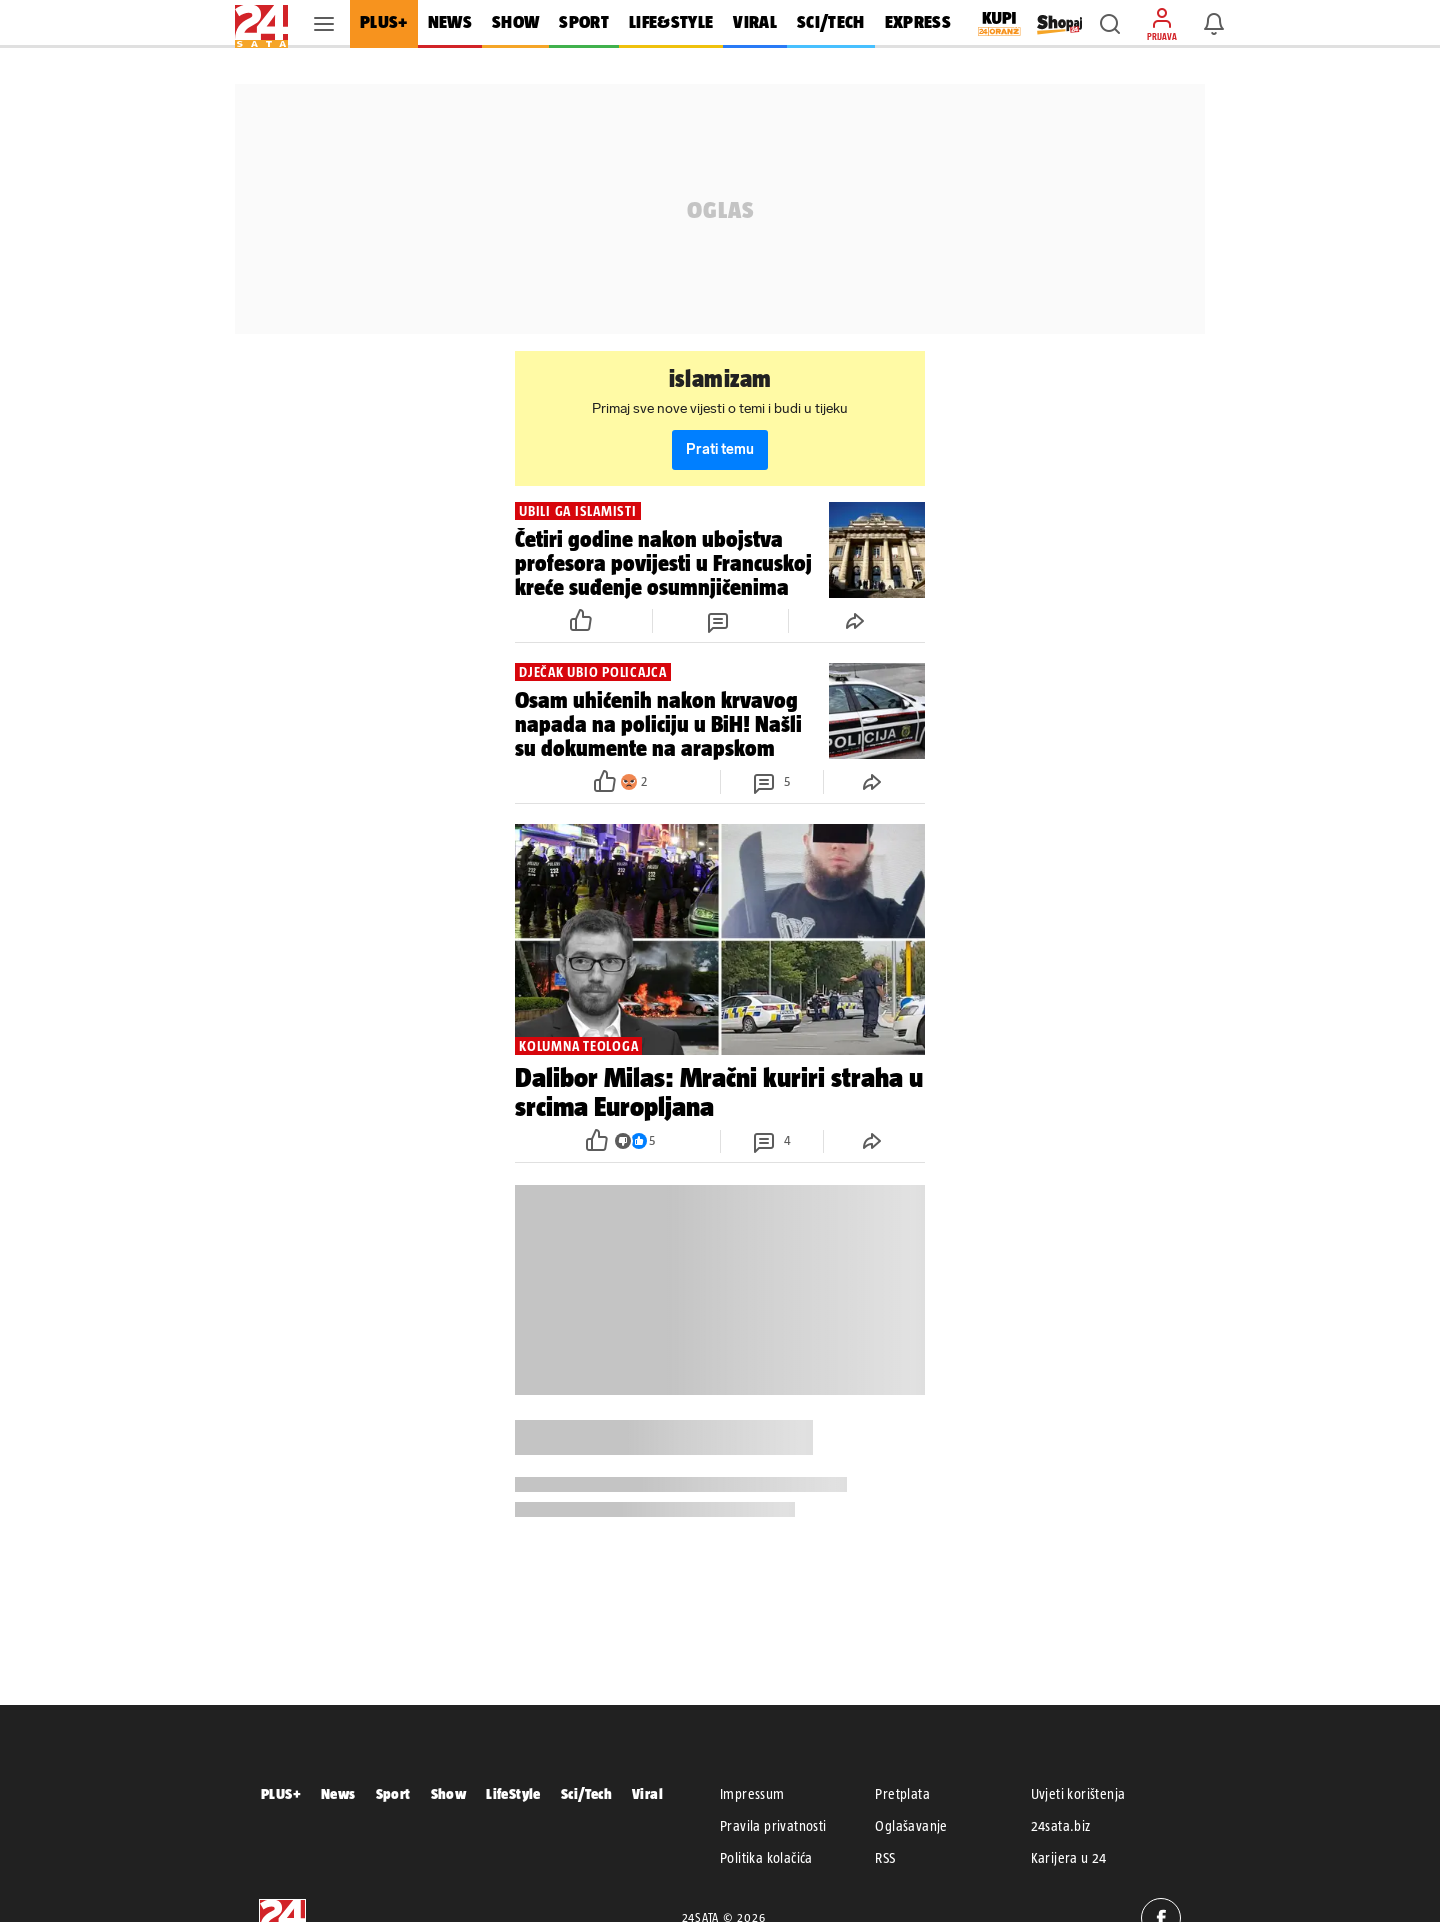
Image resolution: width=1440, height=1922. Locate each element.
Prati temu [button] (720, 449)
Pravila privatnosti (773, 1826)
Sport (393, 1793)
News (338, 1793)
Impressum (752, 1794)
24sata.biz (1061, 1826)
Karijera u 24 (1069, 1858)
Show (449, 1793)
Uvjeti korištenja (1078, 1794)
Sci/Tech (586, 1793)
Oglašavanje (911, 1826)
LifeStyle (513, 1793)
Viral (647, 1793)
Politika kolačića (766, 1858)
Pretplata (902, 1794)
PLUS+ (281, 1793)
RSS (885, 1858)
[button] (1110, 24)
